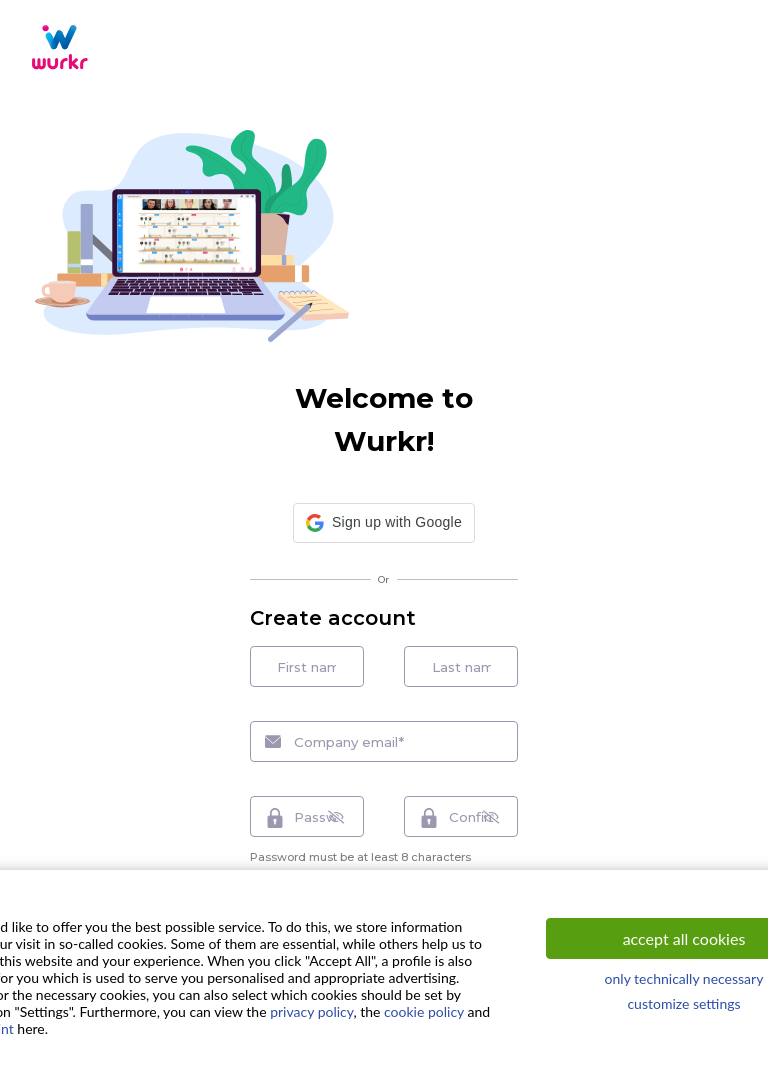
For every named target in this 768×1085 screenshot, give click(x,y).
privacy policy (311, 1011)
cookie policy (424, 1011)
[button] (384, 525)
